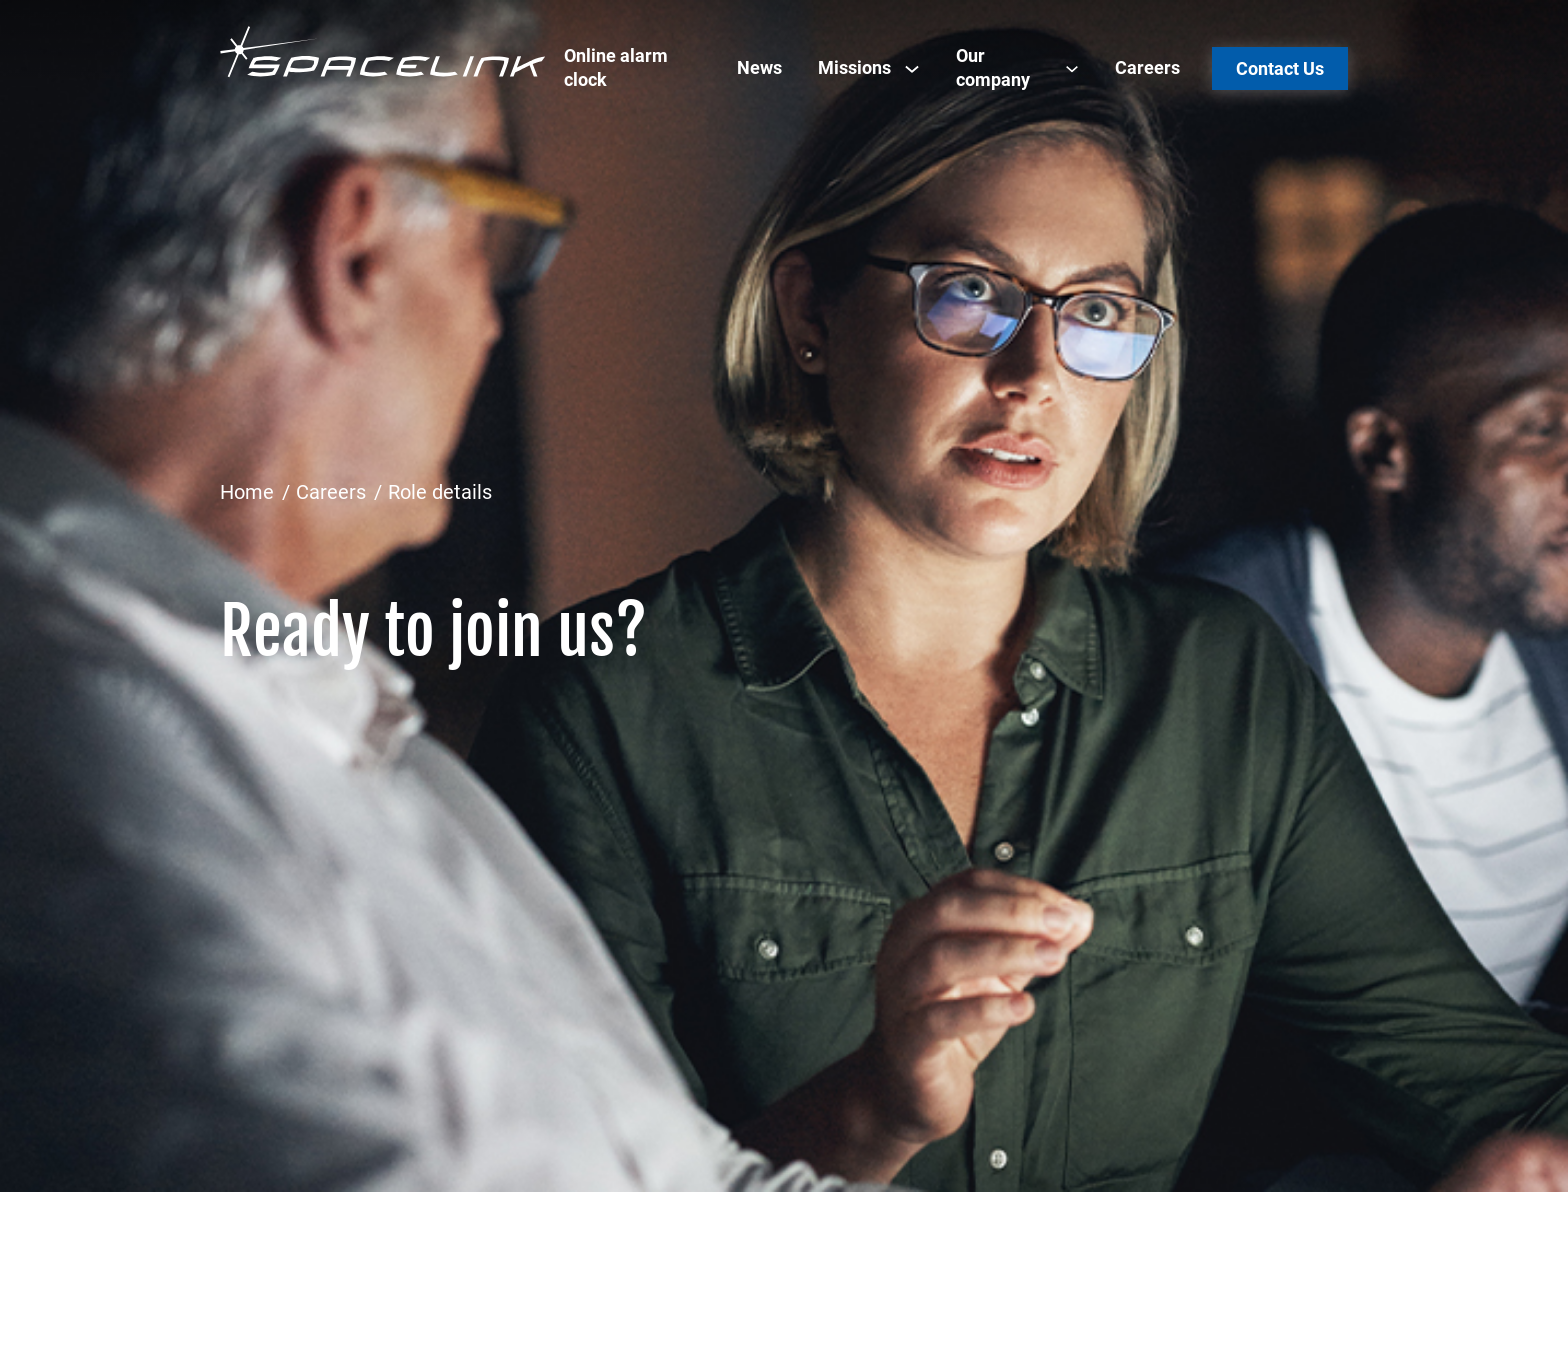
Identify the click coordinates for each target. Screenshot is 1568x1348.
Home (247, 492)
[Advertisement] (784, 316)
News (759, 67)
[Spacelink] (383, 51)
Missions (854, 67)
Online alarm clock (616, 67)
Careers (1147, 67)
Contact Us (1280, 68)
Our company (993, 67)
